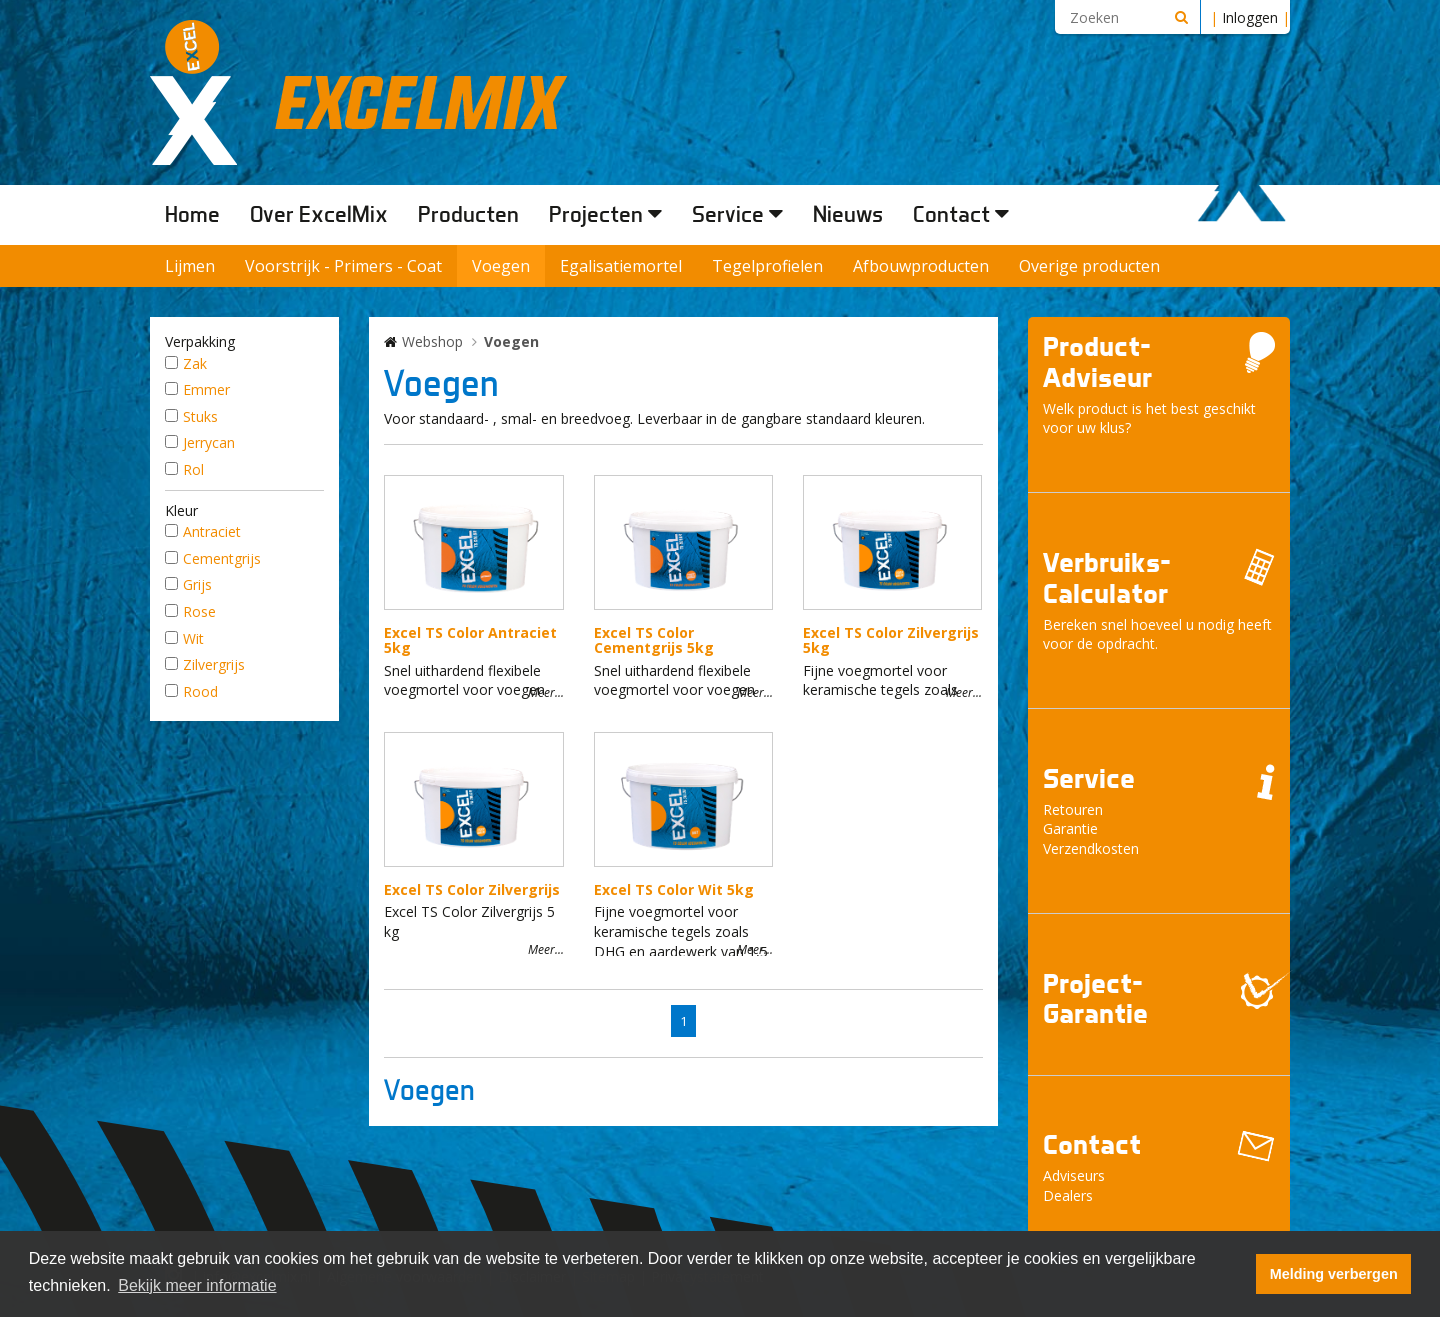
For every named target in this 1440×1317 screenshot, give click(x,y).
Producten (468, 214)
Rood (200, 691)
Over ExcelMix (319, 214)
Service (737, 214)
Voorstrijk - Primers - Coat (343, 266)
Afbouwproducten (921, 266)
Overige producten (1089, 266)
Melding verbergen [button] (1334, 1274)
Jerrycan (209, 442)
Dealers (1068, 1195)
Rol (193, 469)
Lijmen (190, 266)
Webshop (432, 341)
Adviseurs (1074, 1175)
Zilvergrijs (214, 664)
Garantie (1070, 828)
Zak (195, 363)
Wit (193, 638)
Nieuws (848, 214)
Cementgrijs (222, 558)
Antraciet (212, 531)
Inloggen (1250, 17)
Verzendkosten (1091, 848)
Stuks (200, 416)
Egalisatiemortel (621, 266)
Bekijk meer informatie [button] (197, 1285)
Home (192, 214)
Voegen (501, 266)
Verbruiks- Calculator (1107, 578)
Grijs (197, 584)
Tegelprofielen (767, 266)
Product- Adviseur (1097, 362)
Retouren (1073, 809)
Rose (199, 611)
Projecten (605, 214)
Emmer (206, 389)
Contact (961, 214)
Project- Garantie (1095, 999)
